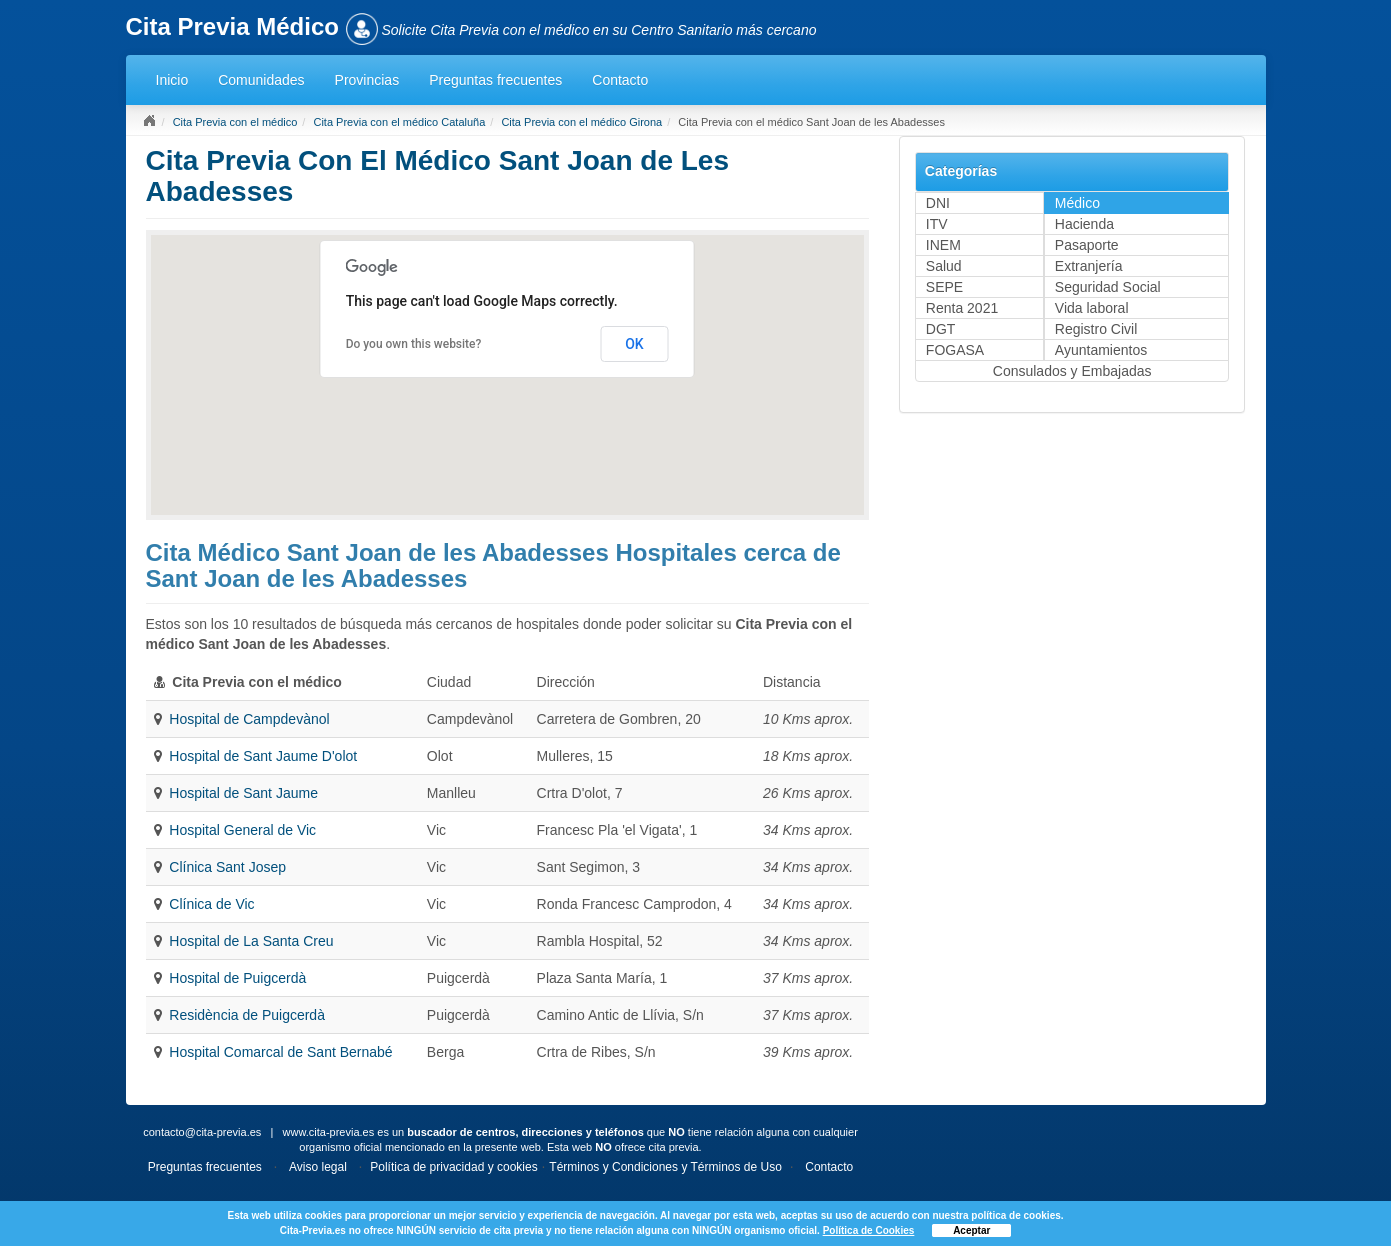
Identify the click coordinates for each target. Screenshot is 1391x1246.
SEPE (944, 287)
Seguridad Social (1108, 287)
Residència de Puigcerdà (247, 1015)
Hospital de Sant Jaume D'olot (263, 756)
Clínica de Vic (211, 904)
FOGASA (955, 350)
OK (634, 344)
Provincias (367, 80)
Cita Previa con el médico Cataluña (399, 122)
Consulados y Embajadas (1072, 371)
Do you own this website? (414, 344)
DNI (938, 203)
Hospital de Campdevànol (249, 719)
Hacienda (1084, 224)
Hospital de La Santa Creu (251, 941)
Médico (1077, 203)
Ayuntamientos (1101, 350)
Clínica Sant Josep (227, 867)
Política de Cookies (869, 1230)
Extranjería (1089, 266)
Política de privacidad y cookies (453, 1167)
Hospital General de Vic (242, 830)
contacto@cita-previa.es (202, 1132)
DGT (941, 329)
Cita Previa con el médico (235, 122)
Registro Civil (1096, 329)
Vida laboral (1092, 308)
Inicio (172, 80)
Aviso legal (318, 1167)
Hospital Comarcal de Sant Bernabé (280, 1052)
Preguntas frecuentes (495, 80)
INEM (943, 245)
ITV (937, 224)
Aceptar (971, 1230)
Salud (944, 266)
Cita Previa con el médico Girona (581, 122)
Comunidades (261, 80)
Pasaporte (1087, 245)
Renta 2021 (962, 308)
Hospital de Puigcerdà (237, 978)
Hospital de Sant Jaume (243, 793)
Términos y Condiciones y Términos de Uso (665, 1167)
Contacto (620, 80)
